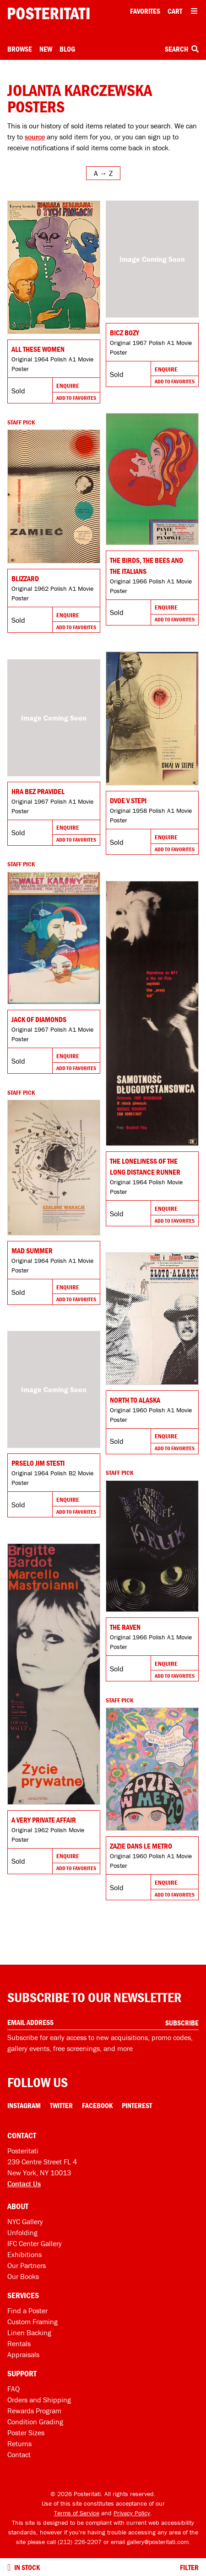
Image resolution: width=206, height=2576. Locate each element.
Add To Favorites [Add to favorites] (76, 397)
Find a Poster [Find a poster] (27, 2310)
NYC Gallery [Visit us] (25, 2221)
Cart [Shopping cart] (175, 11)
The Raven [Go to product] (125, 1627)
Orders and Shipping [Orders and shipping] (39, 2399)
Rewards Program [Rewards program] (34, 2410)
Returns (19, 2443)
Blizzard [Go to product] (25, 578)
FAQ (13, 2388)
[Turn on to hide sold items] (9, 2567)
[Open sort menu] (103, 173)
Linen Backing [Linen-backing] (29, 2332)
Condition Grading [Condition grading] (35, 2421)
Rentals (19, 2343)
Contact (19, 2454)
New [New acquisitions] (45, 48)
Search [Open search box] (182, 48)
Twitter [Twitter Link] (61, 2105)
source (35, 136)
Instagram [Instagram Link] (24, 2105)
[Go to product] (53, 267)
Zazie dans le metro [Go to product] (141, 1845)
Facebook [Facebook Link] (97, 2105)
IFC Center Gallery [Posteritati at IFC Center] (34, 2243)
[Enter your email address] (103, 2022)
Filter (189, 2567)
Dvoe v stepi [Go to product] (128, 800)
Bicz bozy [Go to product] (124, 332)
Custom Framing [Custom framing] (32, 2321)
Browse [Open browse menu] (19, 48)
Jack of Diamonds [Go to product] (38, 1019)
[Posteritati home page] (48, 13)
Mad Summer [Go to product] (32, 1250)
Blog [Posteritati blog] (67, 48)
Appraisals (23, 2354)
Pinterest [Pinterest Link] (137, 2105)
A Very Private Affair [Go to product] (43, 1819)
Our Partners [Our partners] (26, 2265)
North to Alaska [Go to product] (135, 1400)
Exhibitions (24, 2254)
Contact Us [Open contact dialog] (24, 2183)
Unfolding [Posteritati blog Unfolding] (22, 2232)
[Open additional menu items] (194, 10)
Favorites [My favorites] (145, 11)
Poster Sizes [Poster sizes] (25, 2432)
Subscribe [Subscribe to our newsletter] (182, 2022)
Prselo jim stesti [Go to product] (38, 1463)
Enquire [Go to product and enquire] (67, 386)
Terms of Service (76, 2513)
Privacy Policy (132, 2513)
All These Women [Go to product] (38, 349)
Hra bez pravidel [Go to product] (38, 791)
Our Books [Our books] (23, 2276)
